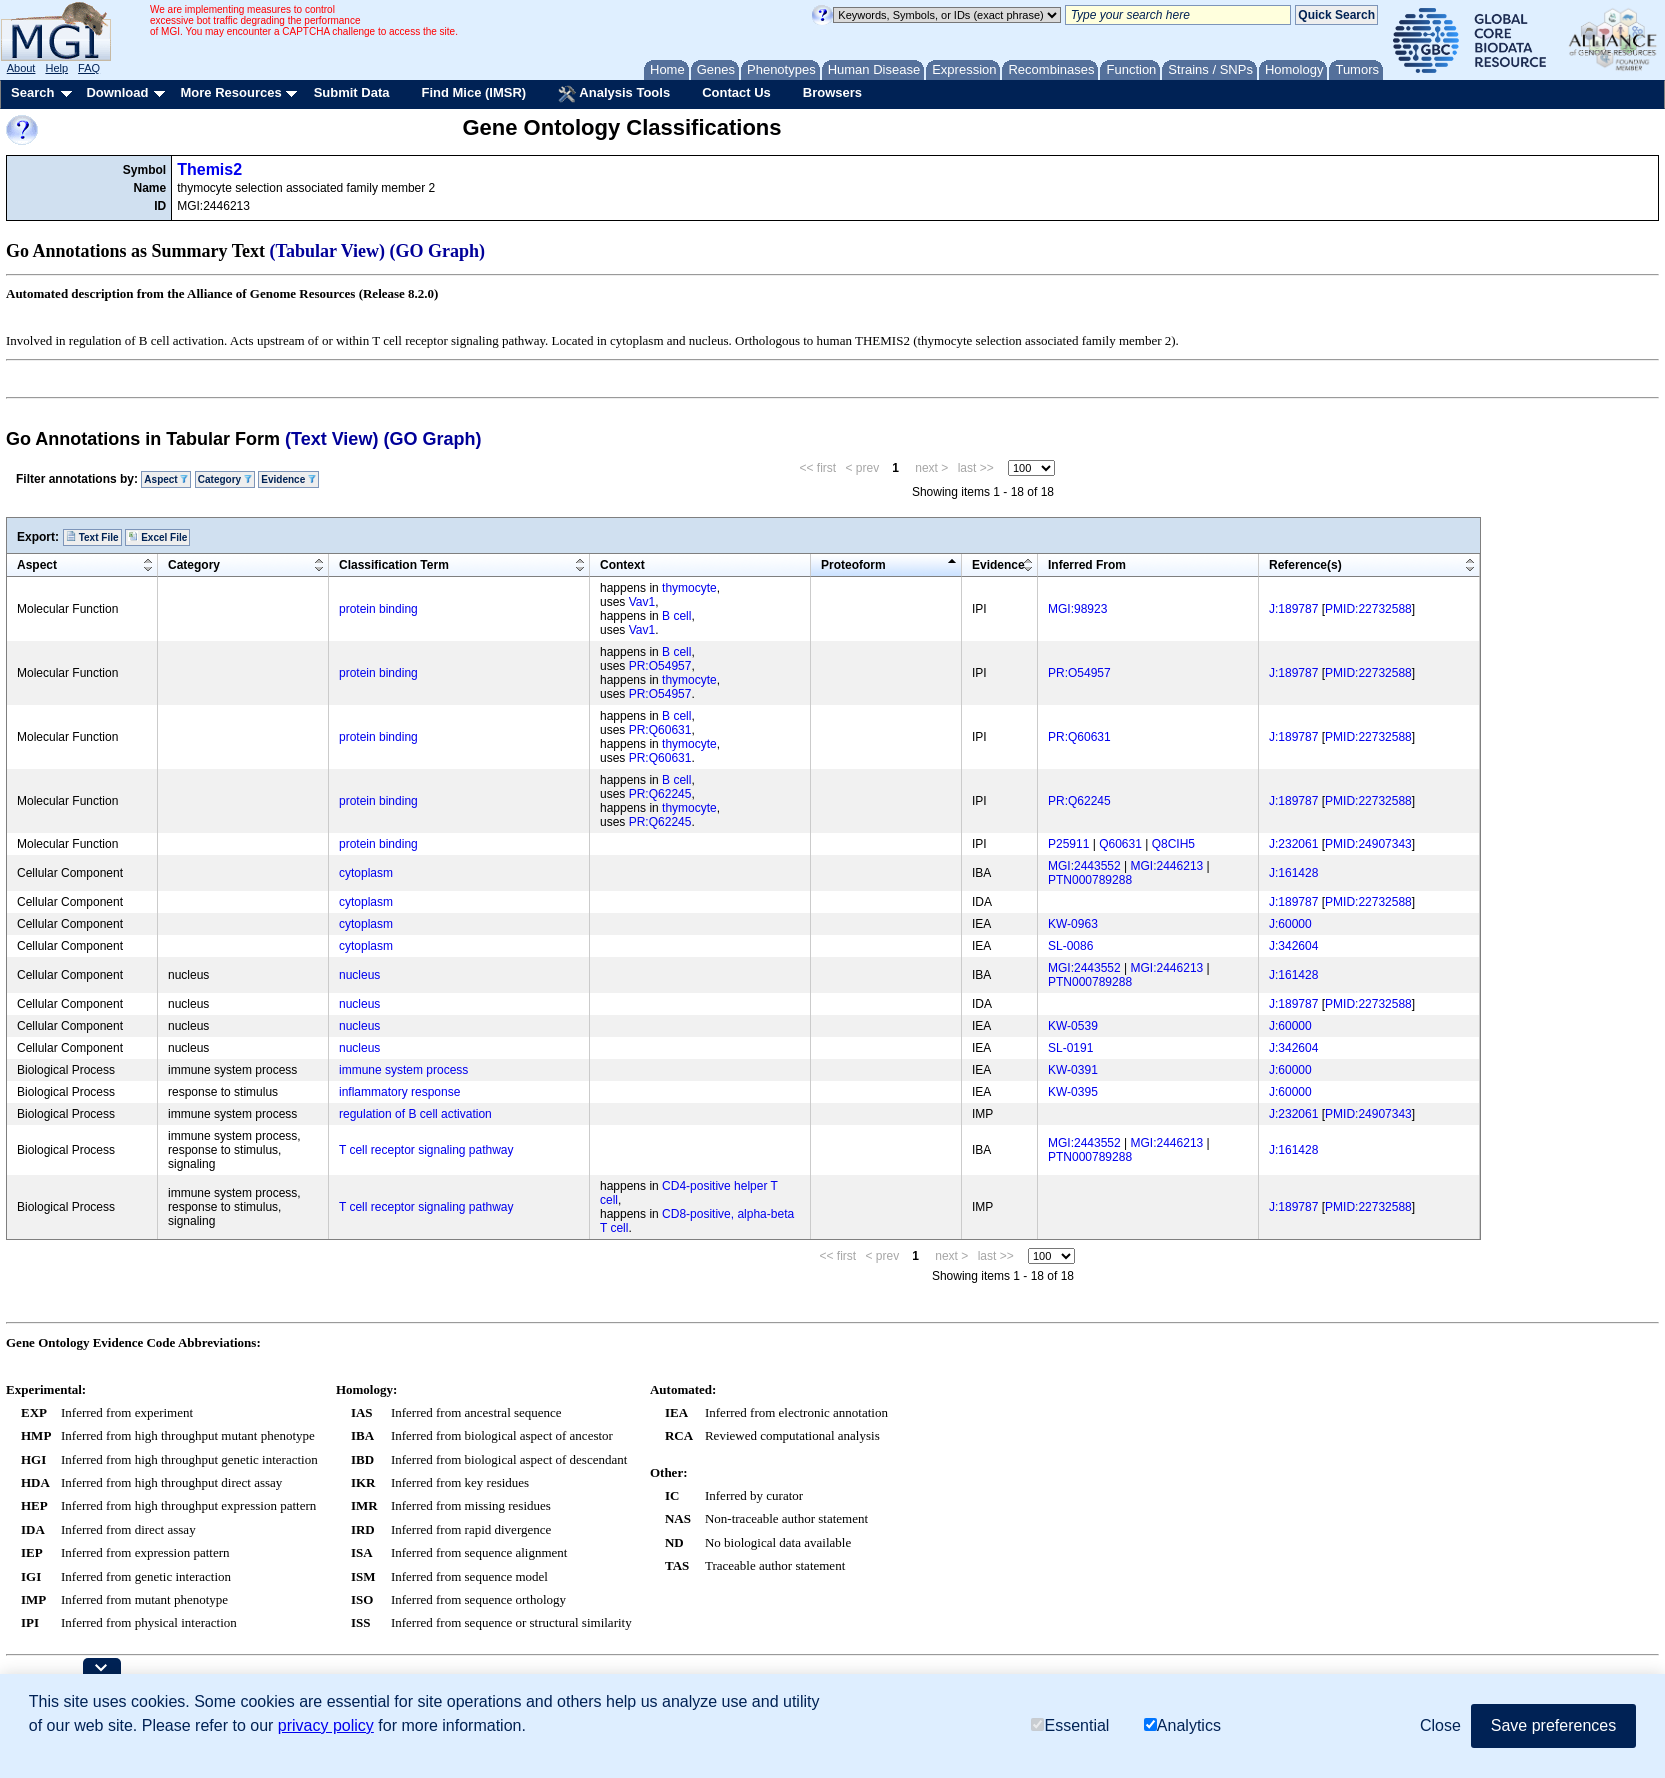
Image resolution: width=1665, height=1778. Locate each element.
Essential (1070, 1725)
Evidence (288, 479)
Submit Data (352, 92)
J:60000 (1290, 924)
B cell (676, 616)
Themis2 (209, 169)
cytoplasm (366, 873)
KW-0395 (1073, 1092)
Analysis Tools (614, 94)
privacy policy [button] (326, 1725)
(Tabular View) (328, 251)
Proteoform (853, 565)
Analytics (1182, 1725)
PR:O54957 (660, 666)
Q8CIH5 (1173, 844)
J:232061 (1293, 844)
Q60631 (1120, 844)
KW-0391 (1073, 1070)
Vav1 (642, 602)
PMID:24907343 (1368, 844)
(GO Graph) (438, 251)
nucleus (359, 975)
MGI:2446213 (1167, 866)
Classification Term (394, 565)
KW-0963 (1073, 924)
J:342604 (1293, 946)
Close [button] (1440, 1725)
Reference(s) (1305, 565)
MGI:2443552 (1084, 866)
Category (225, 479)
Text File (92, 537)
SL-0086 (1070, 946)
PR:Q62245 (660, 794)
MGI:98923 (1077, 609)
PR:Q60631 (660, 730)
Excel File (157, 537)
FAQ (89, 68)
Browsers (832, 92)
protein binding (378, 609)
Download (117, 92)
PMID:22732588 (1368, 609)
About (21, 68)
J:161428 (1293, 873)
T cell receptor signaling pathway (426, 1150)
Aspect (166, 479)
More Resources (230, 92)
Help (56, 68)
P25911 (1068, 844)
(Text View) (331, 439)
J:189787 (1293, 609)
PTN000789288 (1090, 880)
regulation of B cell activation (415, 1114)
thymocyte (689, 588)
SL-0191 (1070, 1048)
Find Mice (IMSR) (473, 92)
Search (32, 92)
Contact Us (736, 92)
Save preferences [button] (1553, 1725)
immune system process (403, 1070)
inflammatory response (399, 1092)
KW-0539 (1073, 1026)
